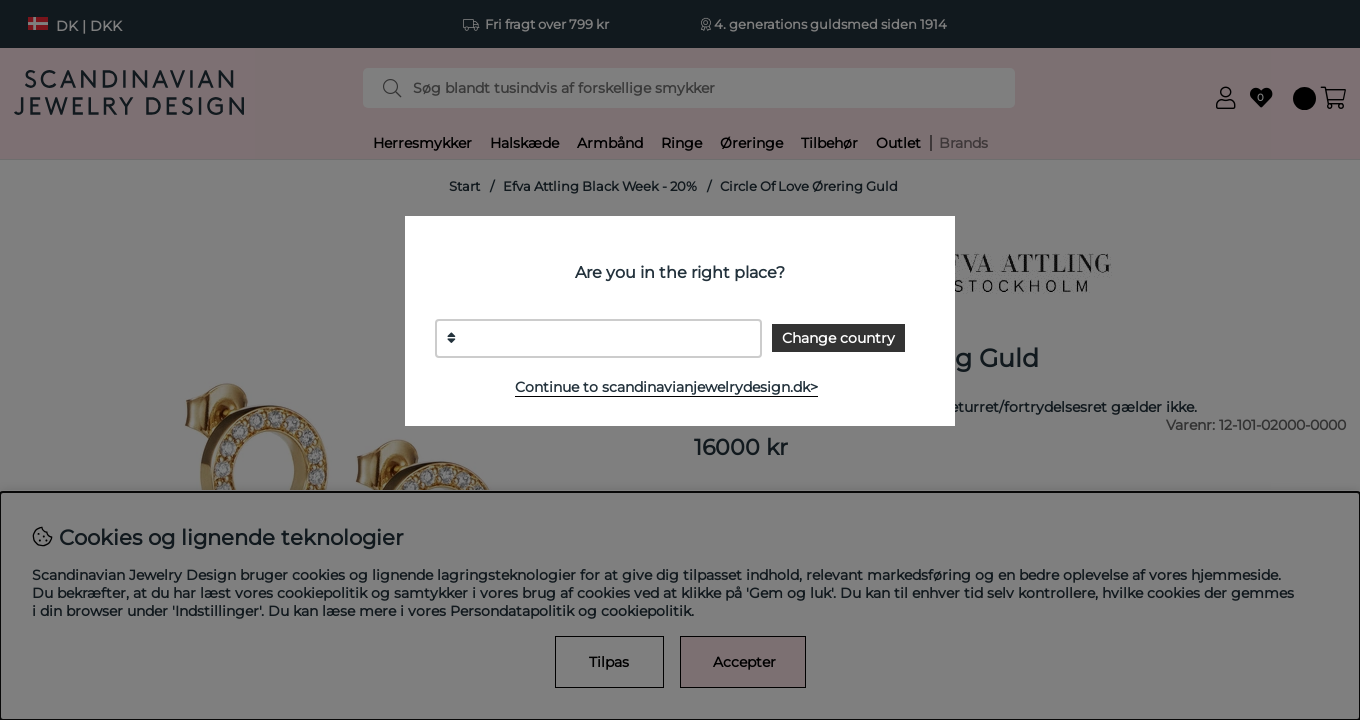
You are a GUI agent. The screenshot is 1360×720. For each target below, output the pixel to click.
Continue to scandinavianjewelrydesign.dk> (666, 387)
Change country (838, 338)
